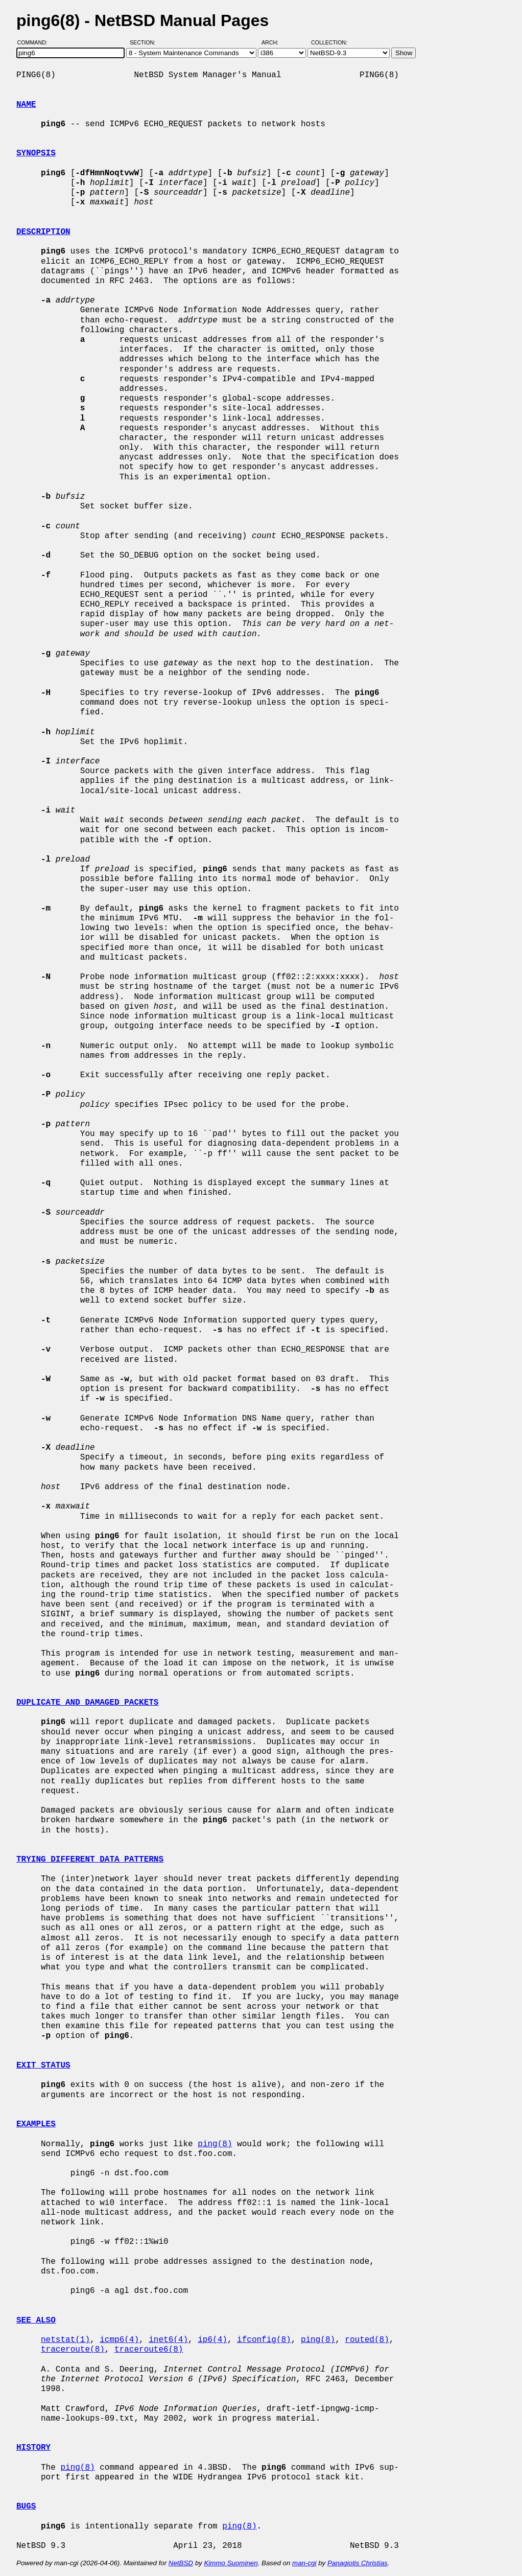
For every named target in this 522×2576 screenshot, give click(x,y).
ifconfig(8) (264, 2340)
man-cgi (304, 2563)
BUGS (26, 2506)
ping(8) (215, 2144)
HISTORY (33, 2447)
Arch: (275, 42)
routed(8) (367, 2340)
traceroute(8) (73, 2349)
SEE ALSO (36, 2320)
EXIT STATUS (43, 2065)
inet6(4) (168, 2340)
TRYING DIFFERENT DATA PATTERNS (89, 1859)
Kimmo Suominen (230, 2563)
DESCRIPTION (43, 232)
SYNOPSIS (36, 153)
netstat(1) (65, 2340)
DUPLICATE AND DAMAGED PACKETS (87, 1702)
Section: (145, 42)
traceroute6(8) (148, 2349)
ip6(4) (212, 2340)
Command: (35, 42)
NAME (26, 104)
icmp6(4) (119, 2340)
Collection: (329, 42)
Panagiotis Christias (357, 2563)
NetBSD (181, 2563)
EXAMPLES (36, 2124)
